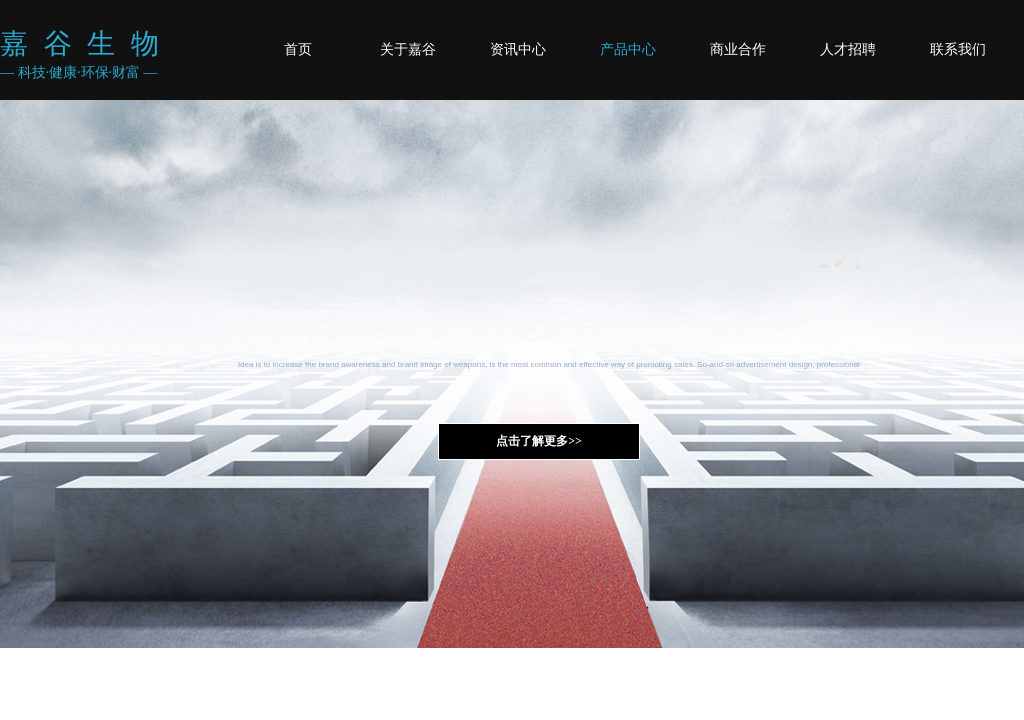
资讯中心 (518, 49)
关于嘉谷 (408, 49)
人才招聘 (848, 49)
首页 (298, 49)
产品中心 (628, 49)
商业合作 (738, 49)
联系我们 (958, 49)
